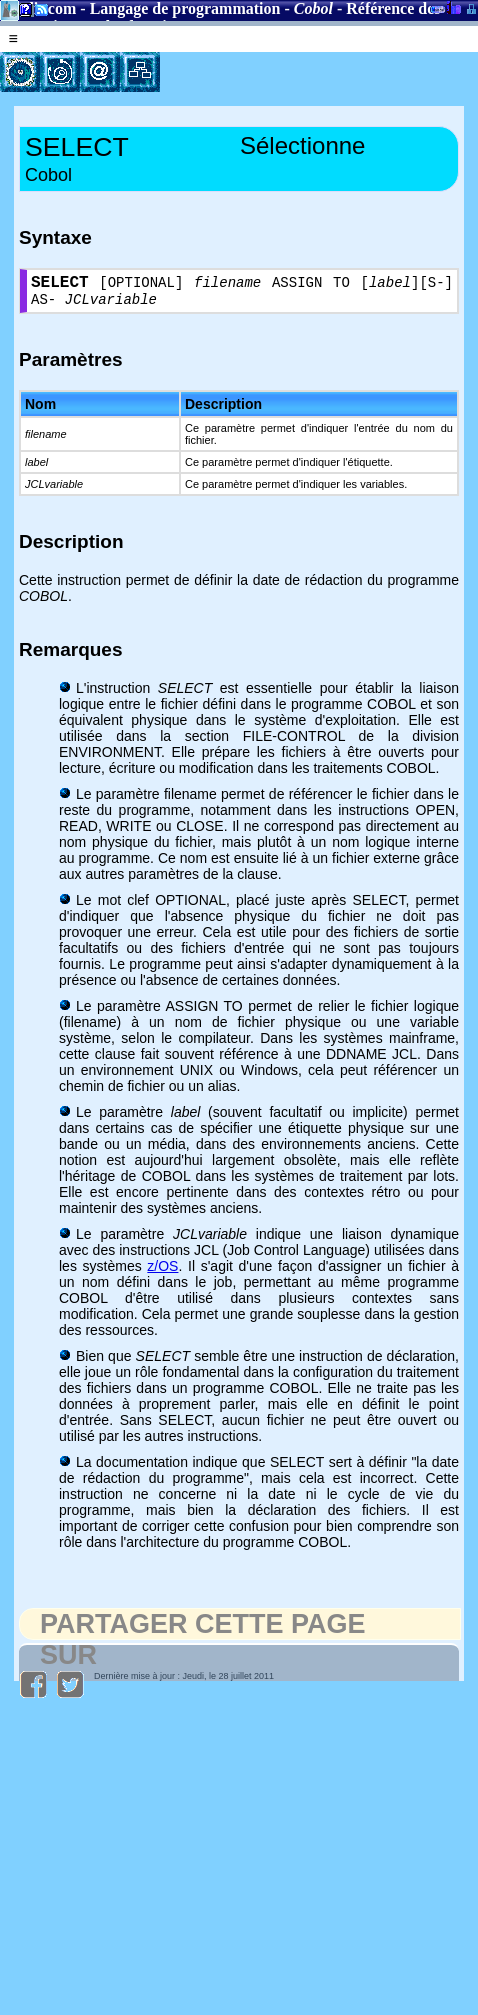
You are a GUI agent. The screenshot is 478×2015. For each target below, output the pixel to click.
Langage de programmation (185, 8)
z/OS (162, 1273)
